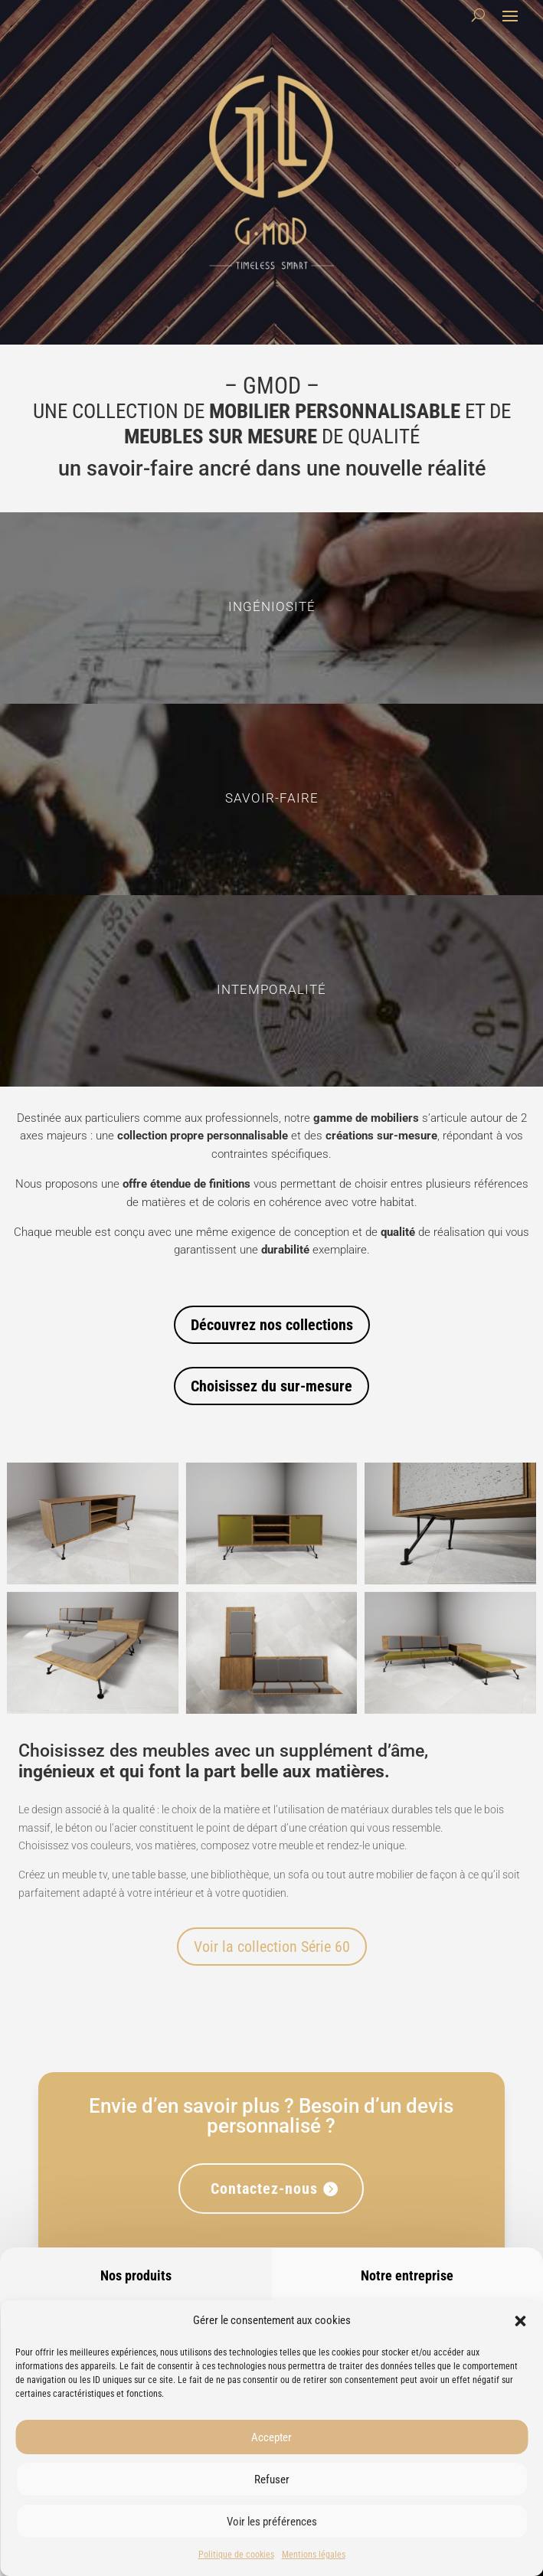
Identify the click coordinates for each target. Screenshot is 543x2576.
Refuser (271, 2479)
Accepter (271, 2437)
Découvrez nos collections (272, 1325)
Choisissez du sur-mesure (271, 1386)
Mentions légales (313, 2554)
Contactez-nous (264, 2188)
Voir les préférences (272, 2522)
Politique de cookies (236, 2554)
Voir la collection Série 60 (272, 1946)
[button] (520, 2321)
